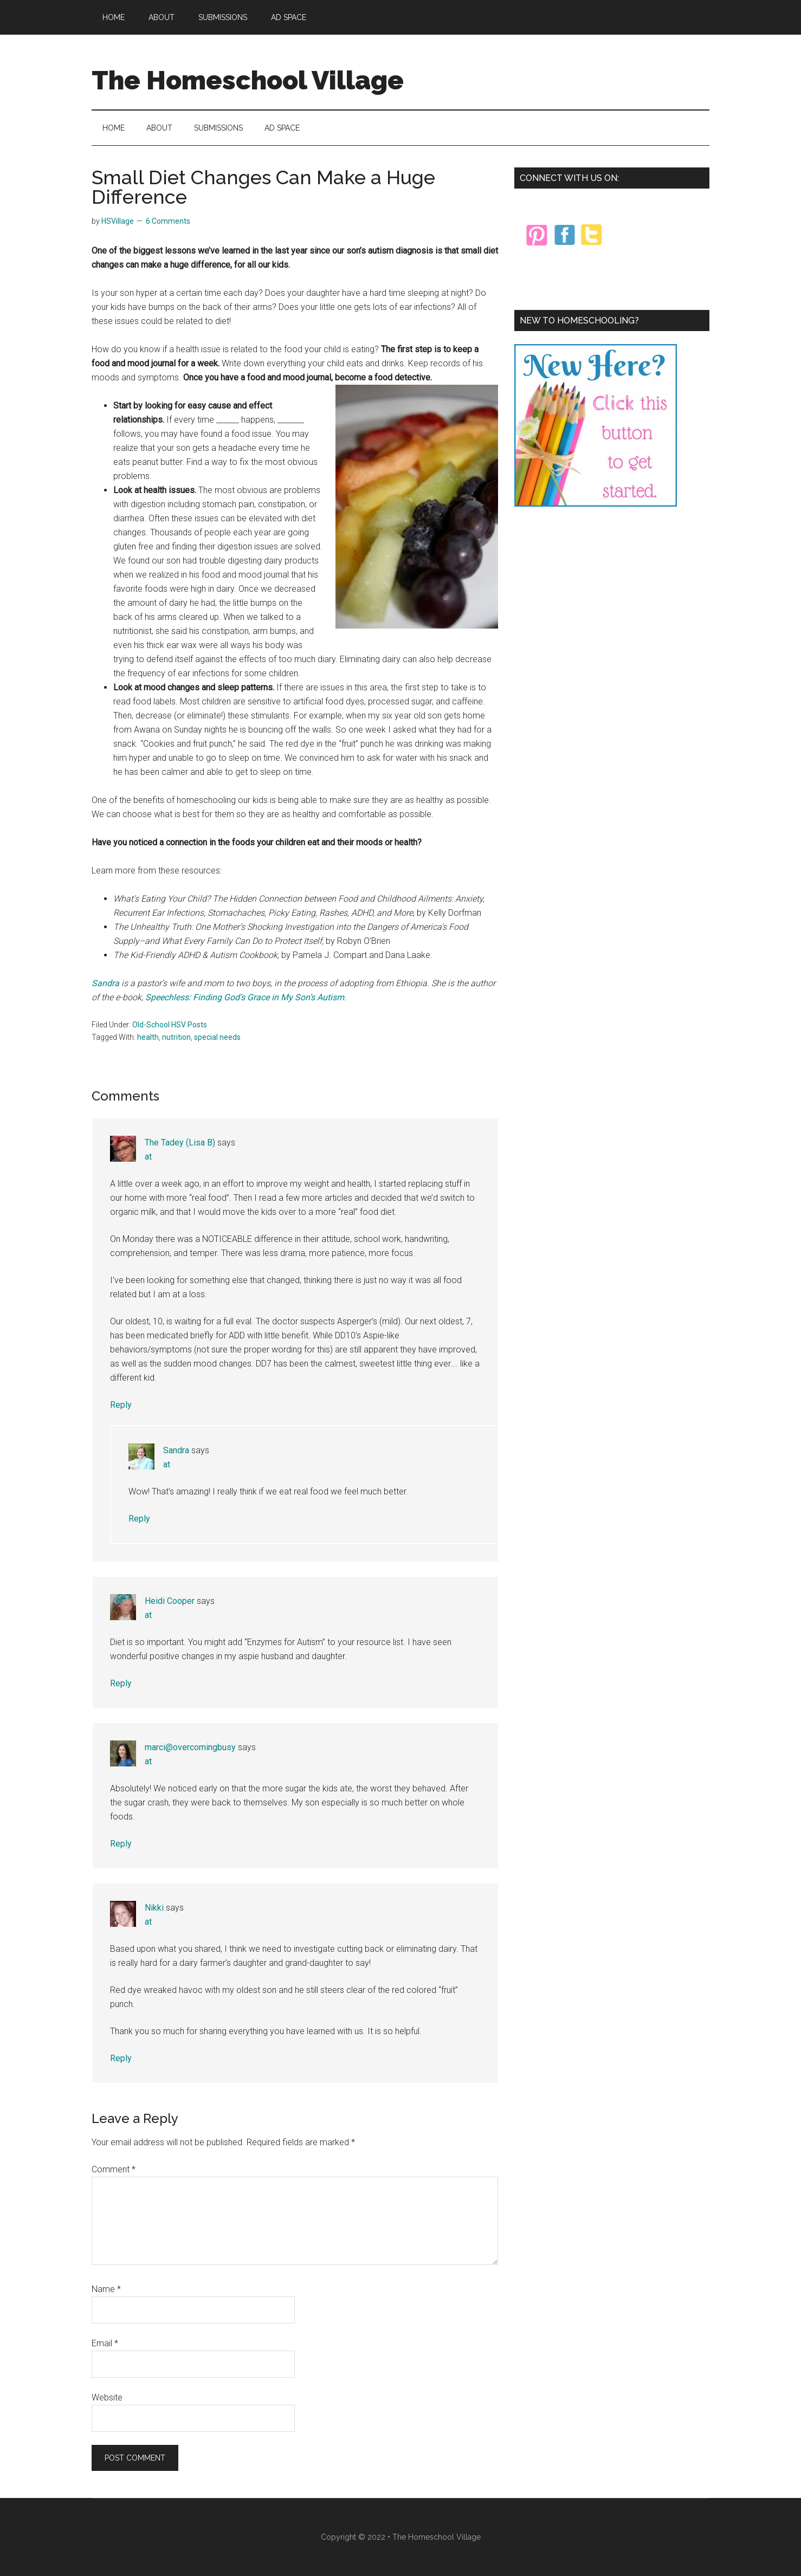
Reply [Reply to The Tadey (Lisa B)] (121, 1405)
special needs (217, 1037)
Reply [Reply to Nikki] (121, 2058)
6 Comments (168, 221)
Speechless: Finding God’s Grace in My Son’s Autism (244, 997)
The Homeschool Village (248, 80)
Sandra (106, 983)
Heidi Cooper (170, 1601)
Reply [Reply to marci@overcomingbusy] (121, 1844)
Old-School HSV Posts (169, 1024)
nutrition (176, 1037)
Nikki (154, 1907)
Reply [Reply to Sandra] (139, 1518)
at (148, 1156)
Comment (113, 2169)
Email (105, 2343)
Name (106, 2289)
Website (107, 2397)
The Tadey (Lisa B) (180, 1142)
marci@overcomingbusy (190, 1747)
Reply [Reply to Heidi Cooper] (121, 1683)
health (148, 1037)
